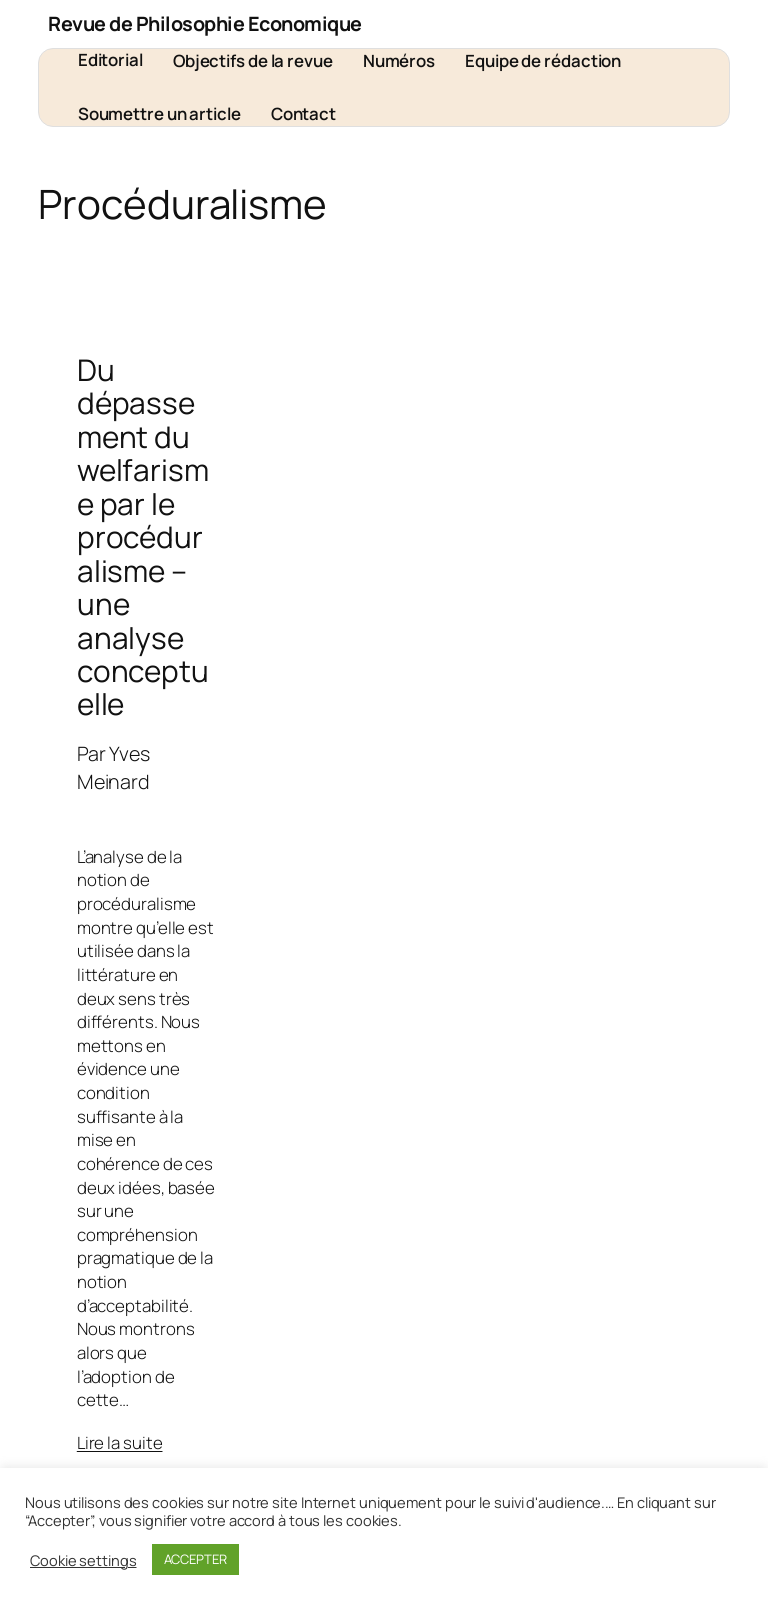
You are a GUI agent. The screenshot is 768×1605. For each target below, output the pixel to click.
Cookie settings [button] (83, 1560)
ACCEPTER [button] (195, 1559)
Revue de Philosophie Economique (205, 23)
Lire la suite (120, 1442)
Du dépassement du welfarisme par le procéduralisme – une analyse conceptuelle (143, 537)
